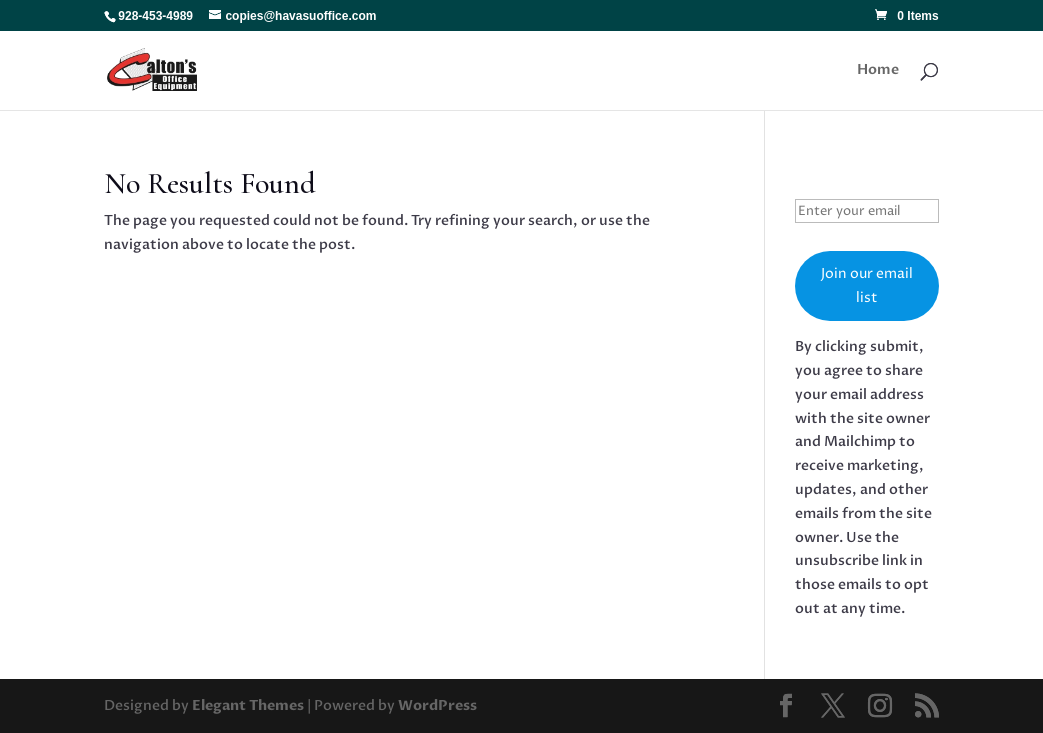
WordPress (437, 705)
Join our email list (867, 285)
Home (878, 71)
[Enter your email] (867, 211)
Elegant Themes (248, 705)
